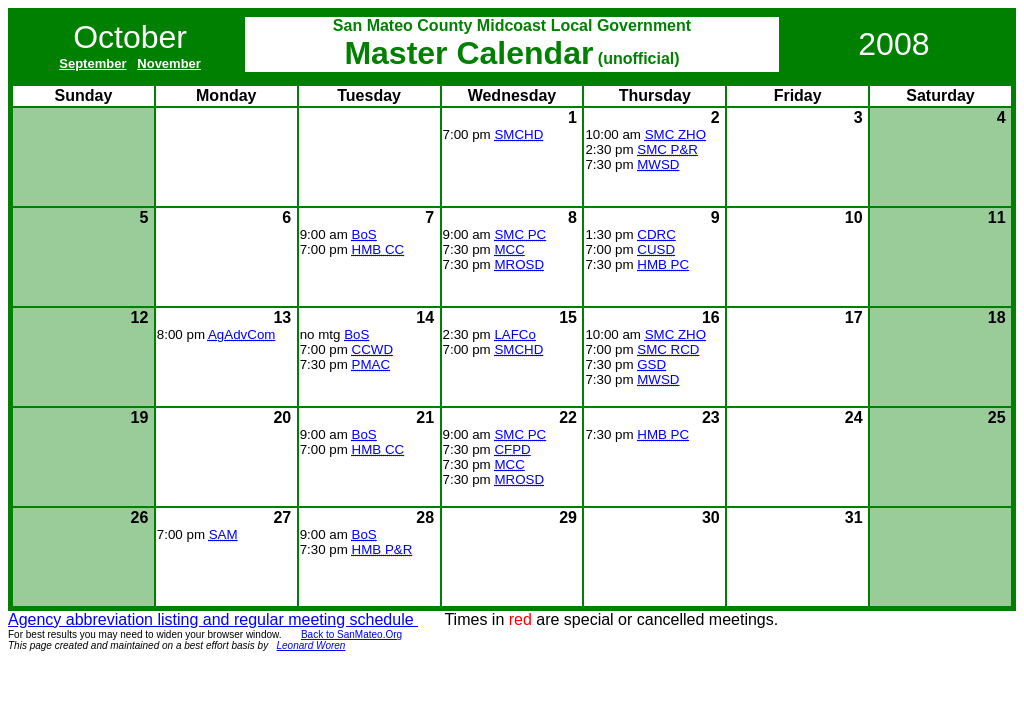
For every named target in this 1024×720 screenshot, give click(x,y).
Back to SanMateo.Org (351, 634)
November (169, 63)
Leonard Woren (311, 645)
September (92, 63)
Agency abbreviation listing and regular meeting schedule (213, 619)
